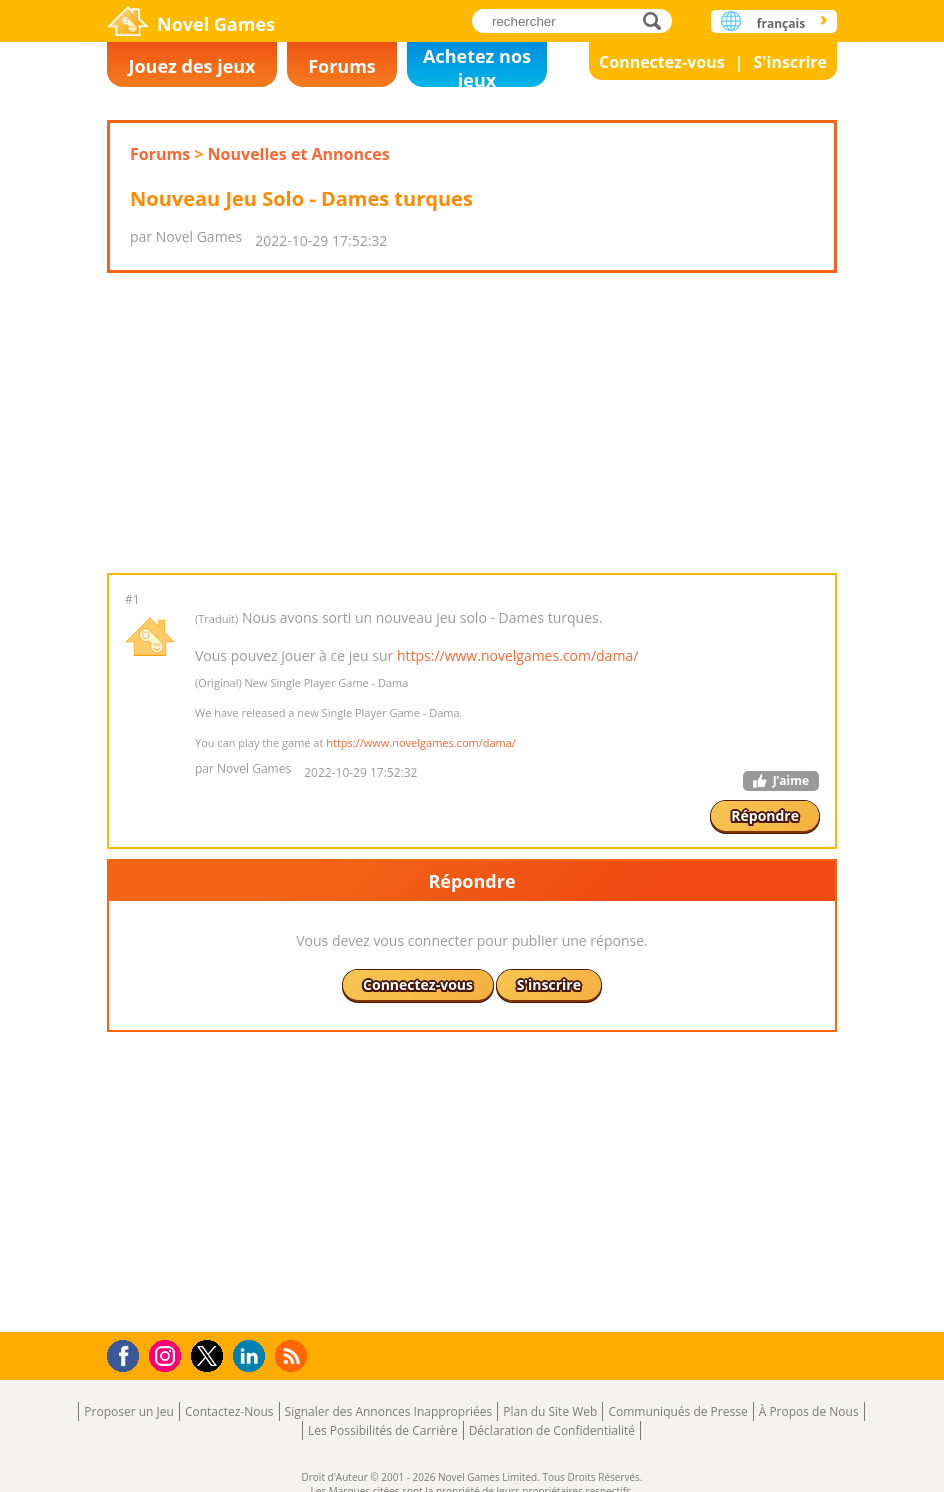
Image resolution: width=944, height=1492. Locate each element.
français (781, 23)
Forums (342, 66)
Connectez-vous (662, 62)
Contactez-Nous (229, 1411)
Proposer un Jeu (129, 1411)
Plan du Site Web (550, 1411)
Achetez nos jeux (477, 65)
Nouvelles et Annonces (299, 154)
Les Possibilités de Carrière (383, 1430)
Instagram (168, 1354)
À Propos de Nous (809, 1411)
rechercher (657, 20)
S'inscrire (790, 62)
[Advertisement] (471, 423)
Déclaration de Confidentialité (552, 1430)
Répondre (765, 815)
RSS (293, 1355)
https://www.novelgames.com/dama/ (517, 655)
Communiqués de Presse (677, 1411)
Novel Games (216, 24)
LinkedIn (252, 1356)
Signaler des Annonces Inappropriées (389, 1411)
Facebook (128, 1353)
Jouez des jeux (191, 66)
